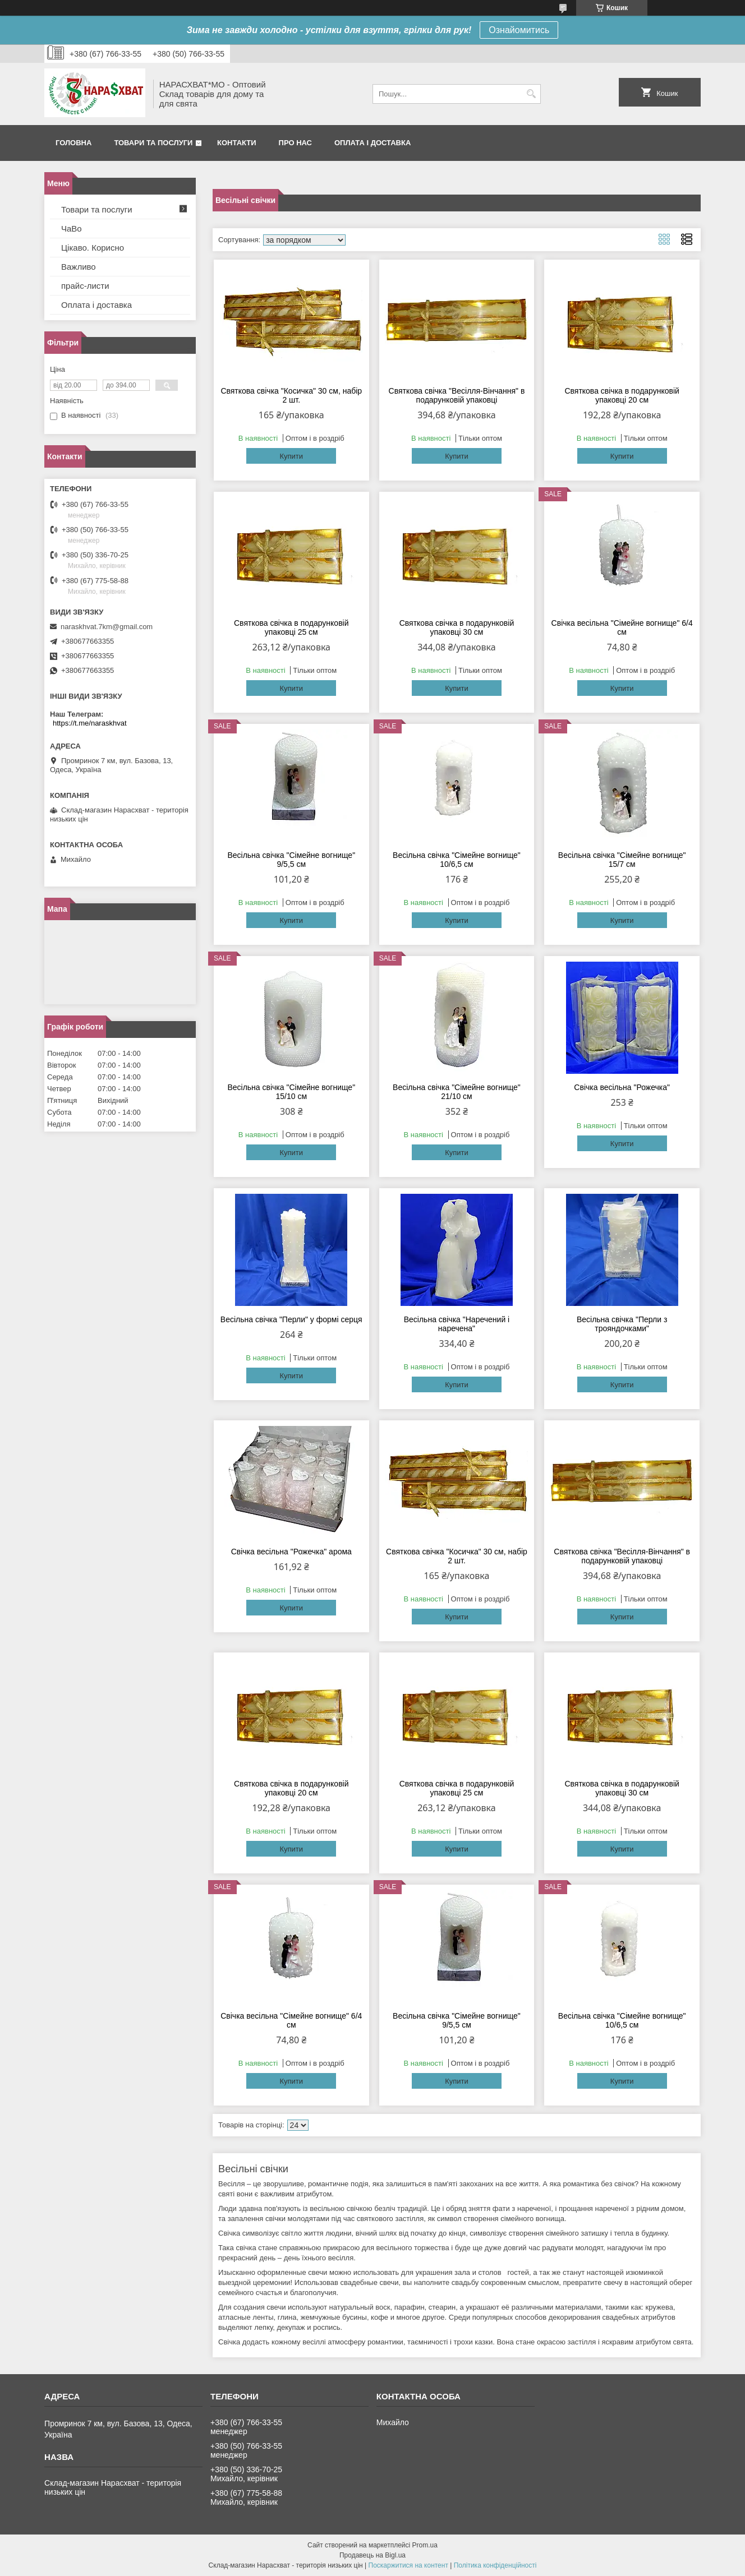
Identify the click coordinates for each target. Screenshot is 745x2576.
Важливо (78, 266)
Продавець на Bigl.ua (372, 2555)
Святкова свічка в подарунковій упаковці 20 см (621, 395)
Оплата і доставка (372, 143)
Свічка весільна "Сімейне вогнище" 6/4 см (622, 627)
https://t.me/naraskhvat (90, 723)
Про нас (295, 143)
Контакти (236, 143)
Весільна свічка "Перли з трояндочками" (622, 1324)
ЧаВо (71, 228)
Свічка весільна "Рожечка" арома (291, 1551)
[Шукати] (531, 94)
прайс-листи (85, 285)
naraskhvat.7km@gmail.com (107, 626)
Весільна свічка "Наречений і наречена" (456, 1324)
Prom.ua (425, 2545)
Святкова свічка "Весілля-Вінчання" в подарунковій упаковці (457, 395)
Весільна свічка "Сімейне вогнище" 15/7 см (622, 860)
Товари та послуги (153, 143)
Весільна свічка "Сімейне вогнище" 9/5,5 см (291, 860)
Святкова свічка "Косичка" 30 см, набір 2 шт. (291, 395)
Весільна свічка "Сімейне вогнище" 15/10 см (291, 1092)
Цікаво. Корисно (92, 247)
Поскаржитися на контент (408, 2565)
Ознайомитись (519, 30)
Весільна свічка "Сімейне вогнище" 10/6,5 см (457, 860)
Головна (73, 143)
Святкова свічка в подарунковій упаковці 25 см (291, 627)
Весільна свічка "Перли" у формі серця (291, 1319)
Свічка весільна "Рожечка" (622, 1087)
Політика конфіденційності (495, 2565)
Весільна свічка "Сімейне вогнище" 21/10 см (457, 1092)
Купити (291, 456)
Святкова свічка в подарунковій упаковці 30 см (456, 627)
